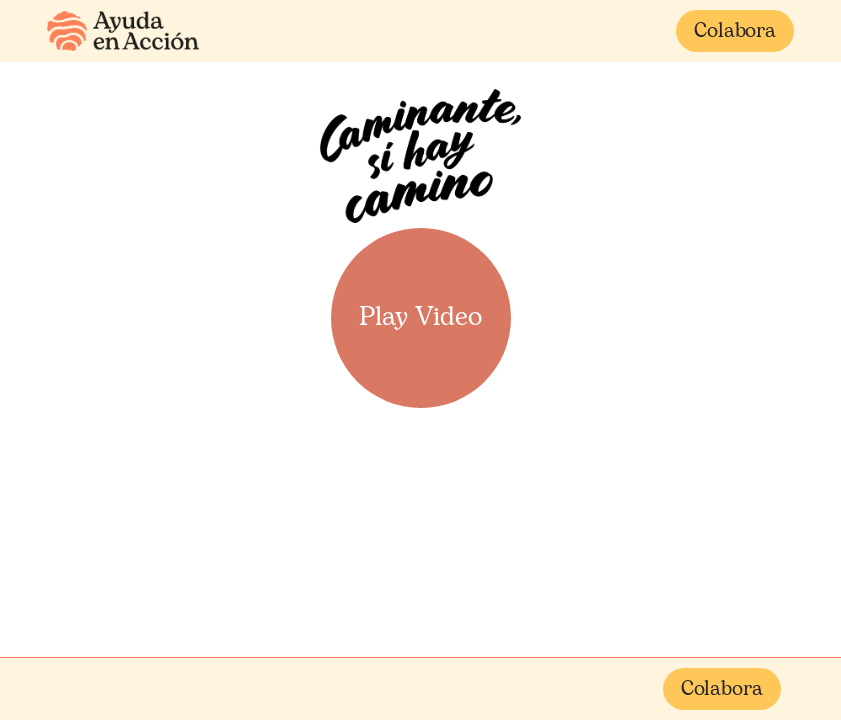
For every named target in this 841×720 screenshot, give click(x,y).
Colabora (735, 32)
